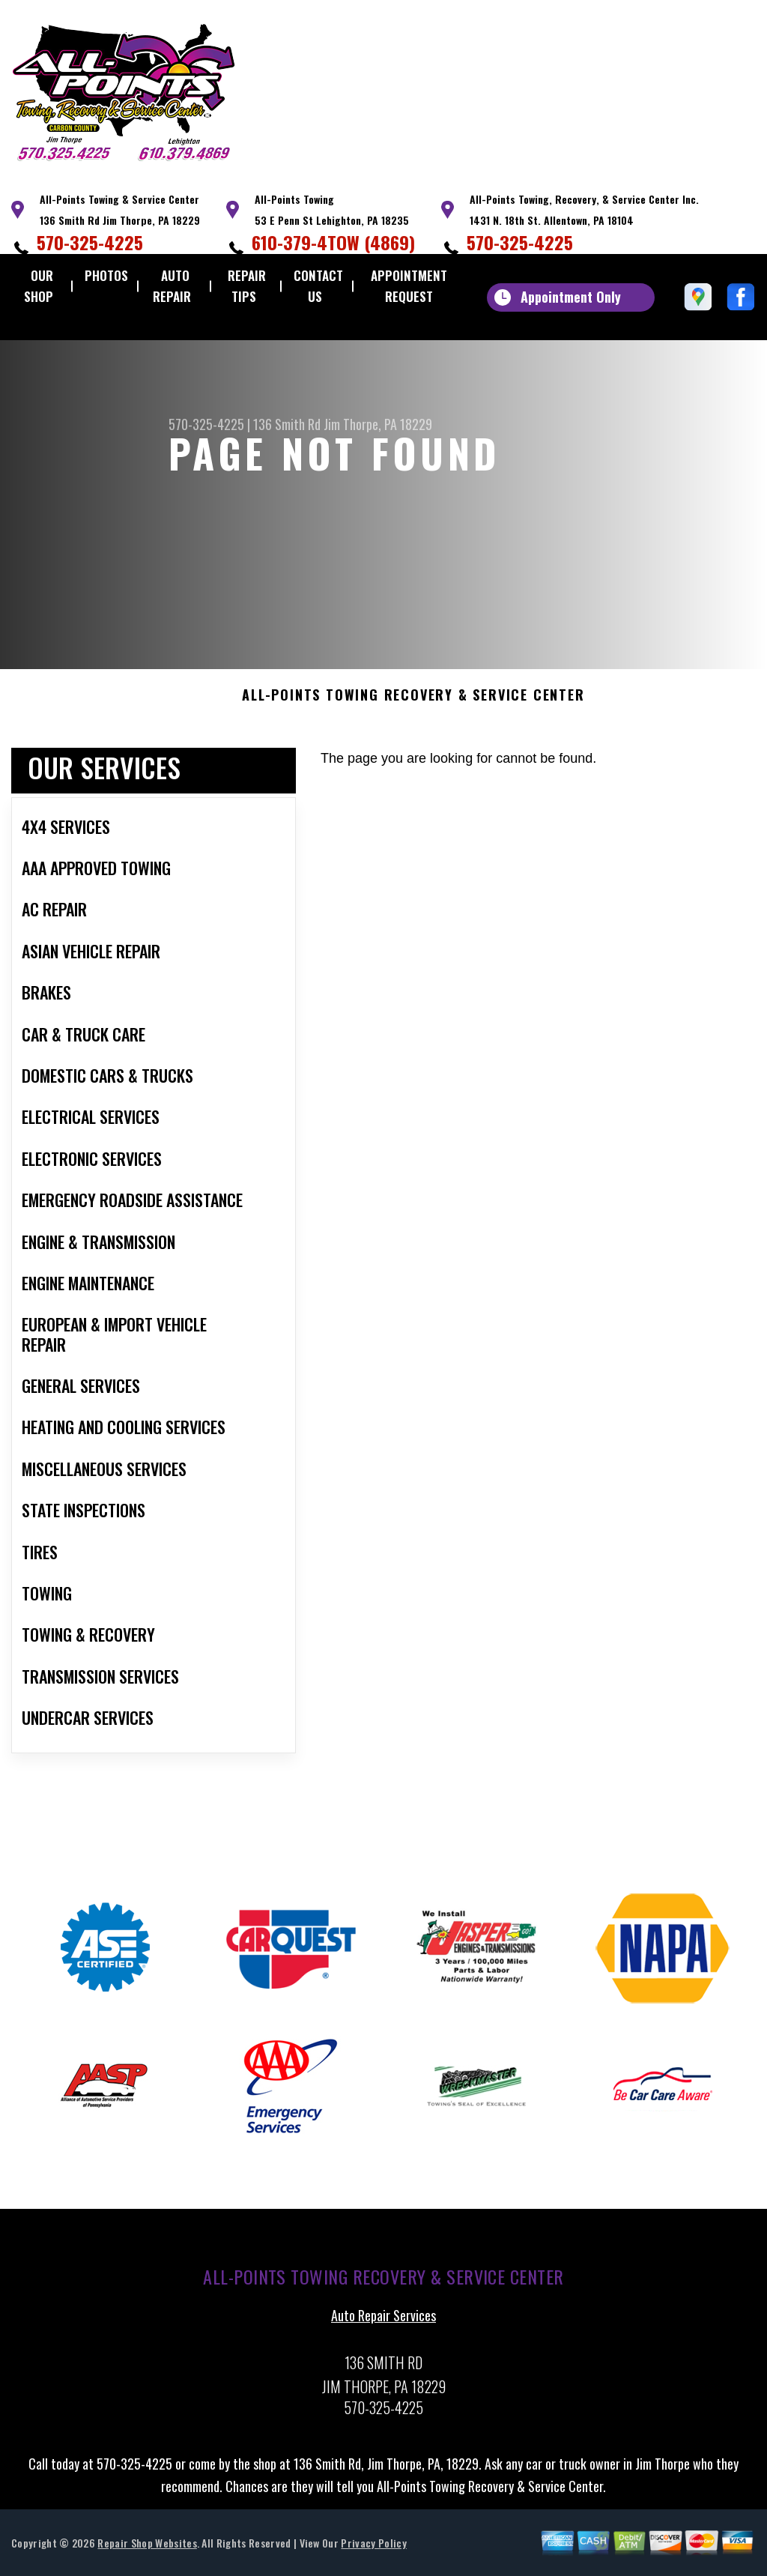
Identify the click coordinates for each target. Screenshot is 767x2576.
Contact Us (318, 286)
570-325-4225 (90, 242)
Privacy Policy (373, 2549)
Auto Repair (172, 286)
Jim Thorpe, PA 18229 (378, 424)
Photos (106, 275)
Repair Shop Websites (146, 2549)
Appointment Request (409, 286)
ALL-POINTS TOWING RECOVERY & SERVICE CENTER (413, 703)
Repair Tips (247, 286)
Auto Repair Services (383, 2322)
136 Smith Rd (287, 424)
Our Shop (38, 286)
